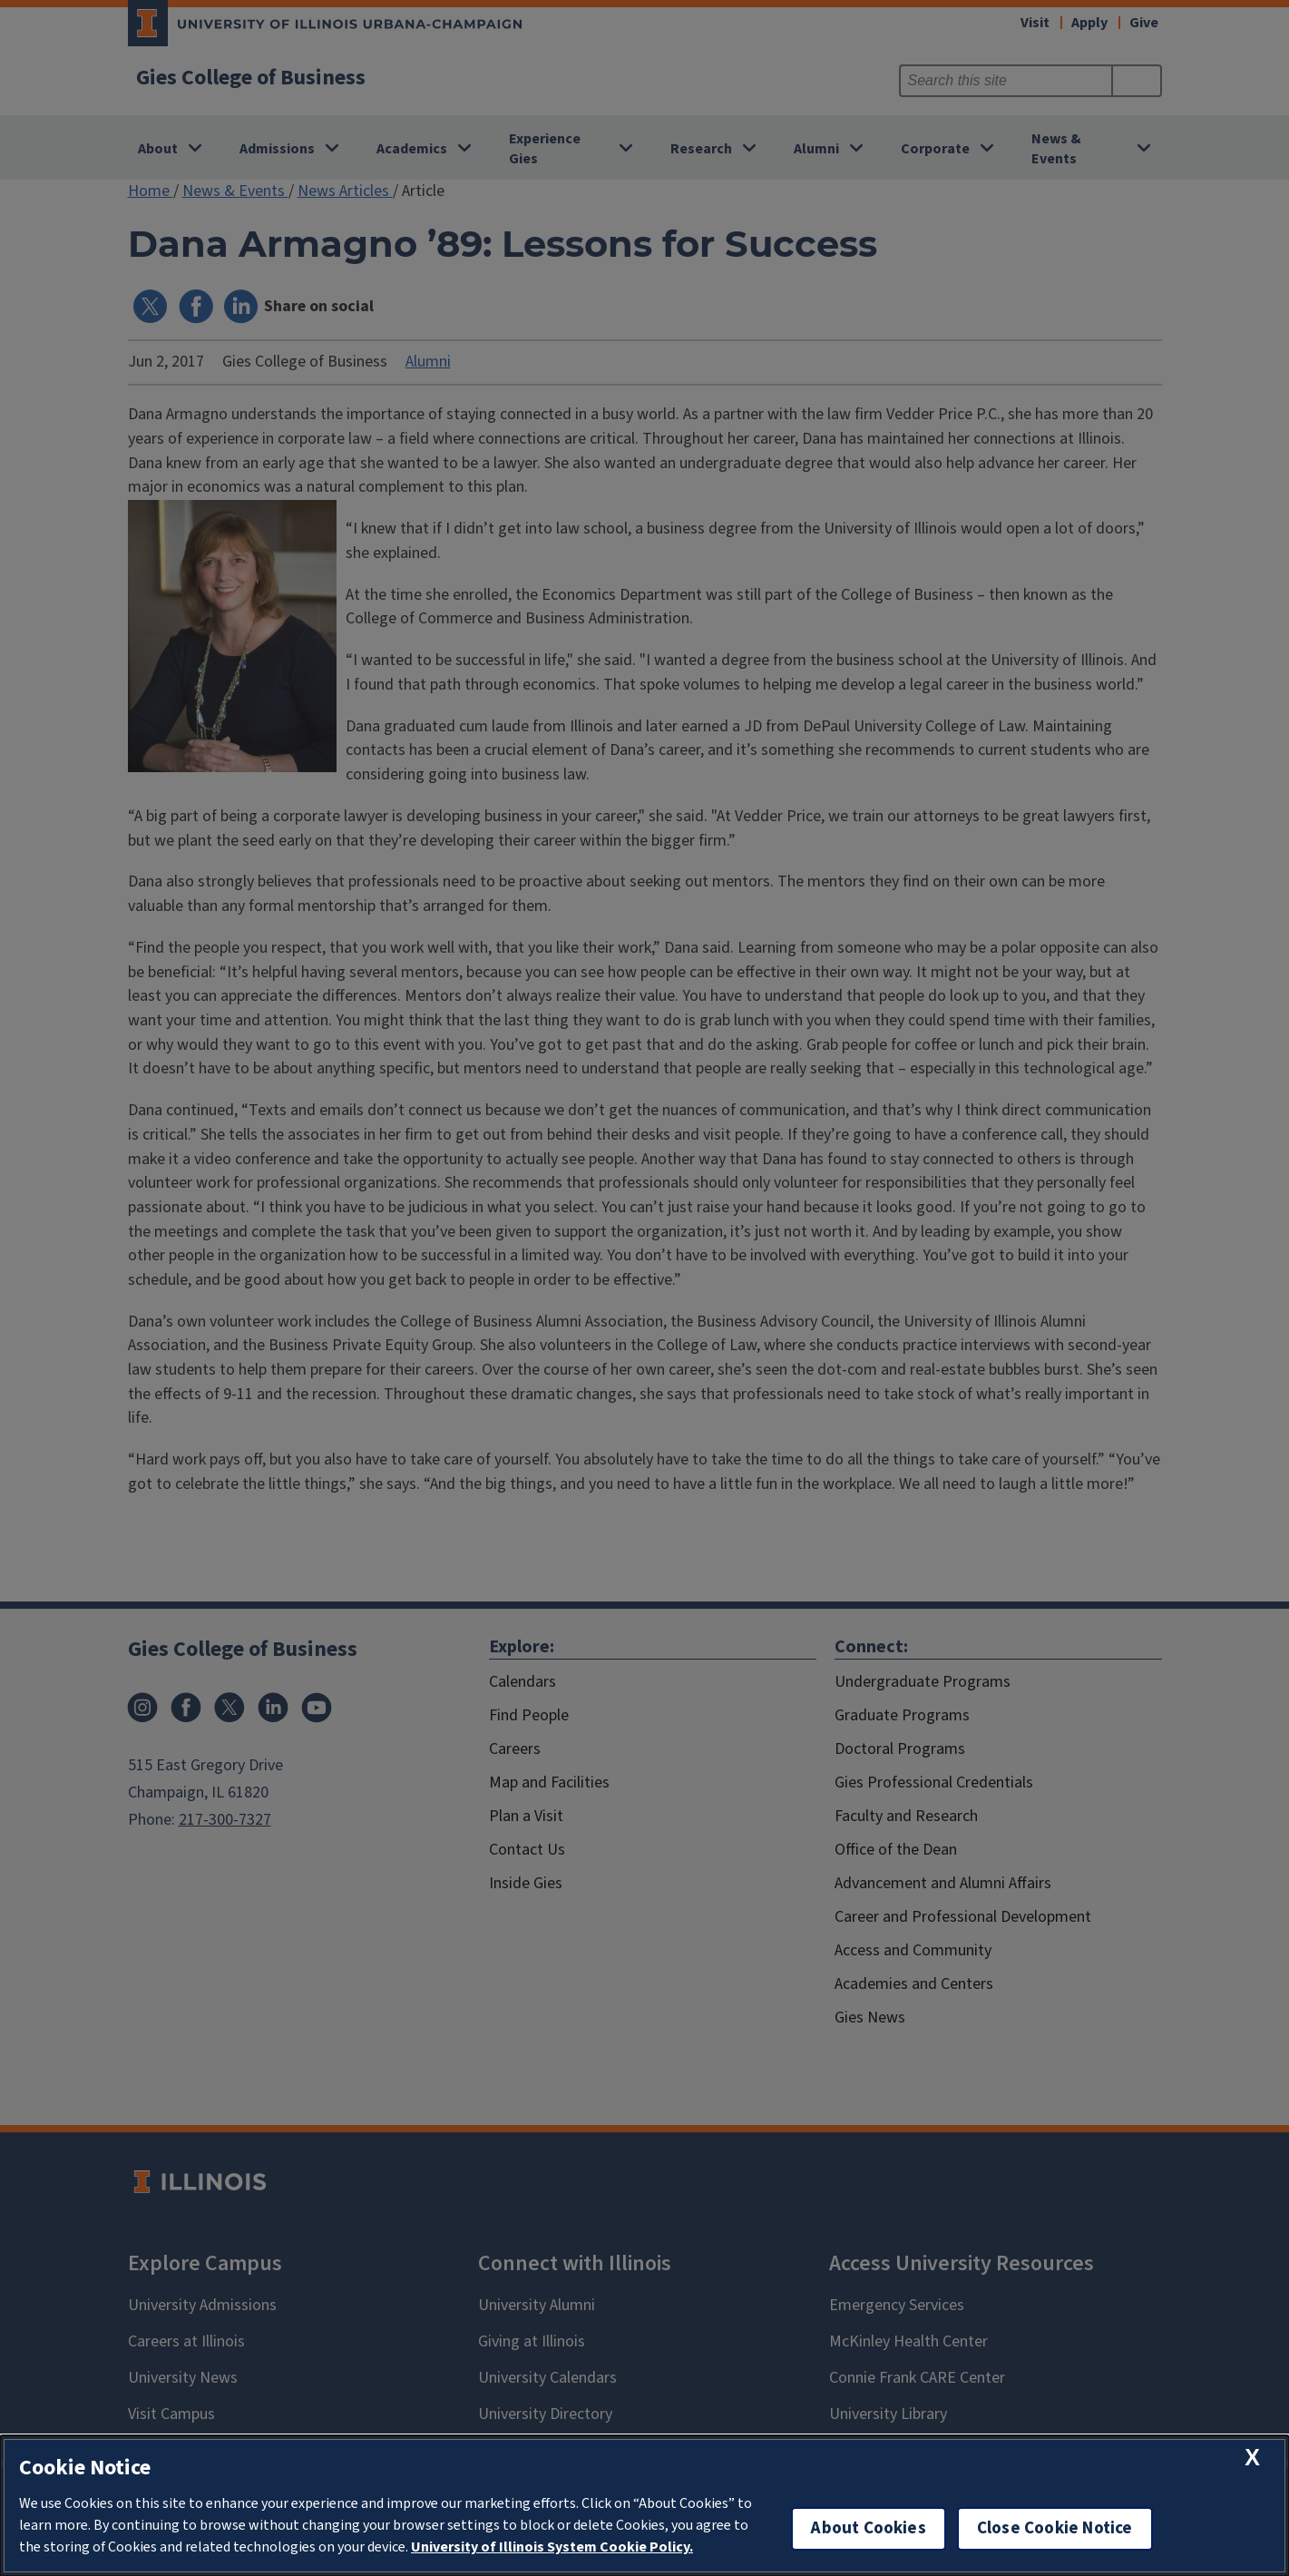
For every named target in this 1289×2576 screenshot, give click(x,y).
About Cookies (868, 2528)
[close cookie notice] (1252, 2457)
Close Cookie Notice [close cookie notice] (1055, 2528)
